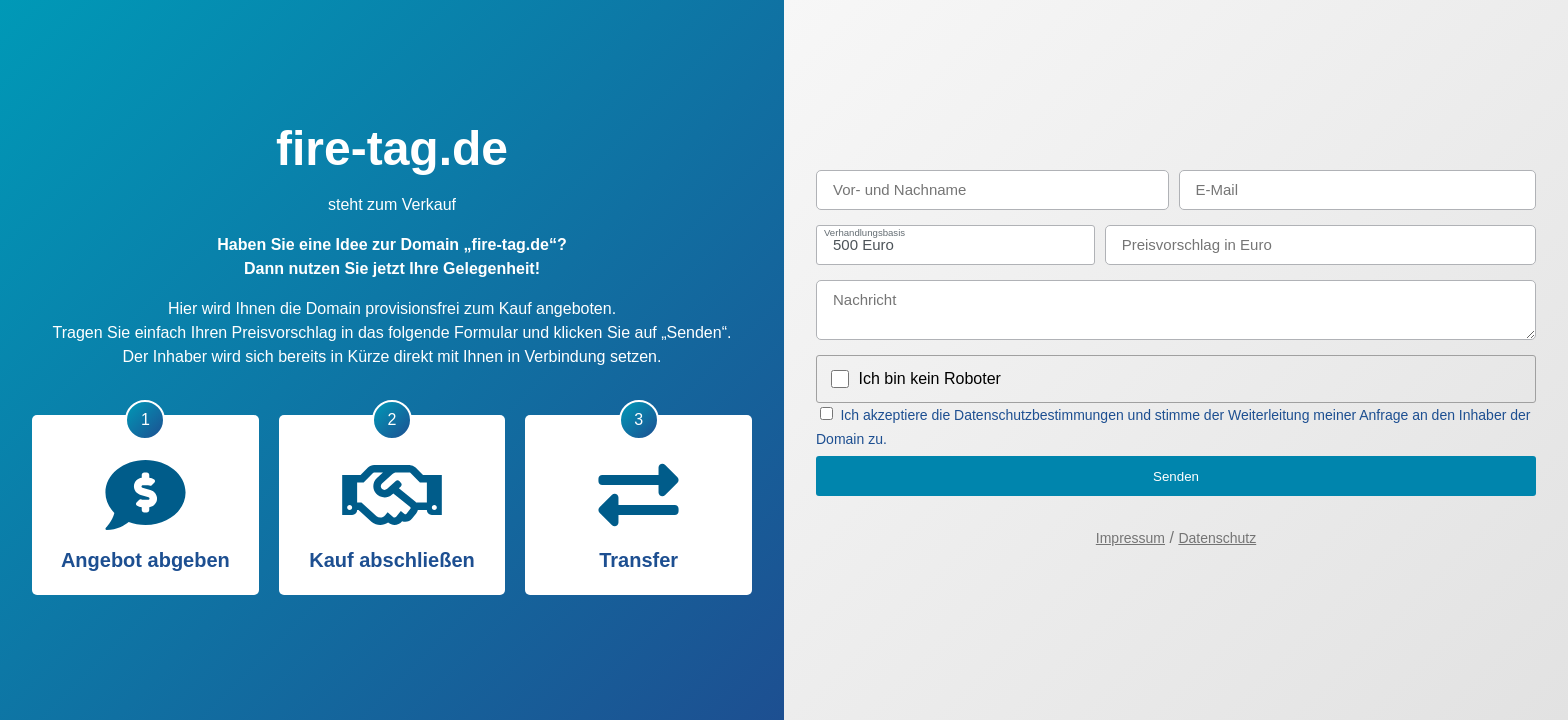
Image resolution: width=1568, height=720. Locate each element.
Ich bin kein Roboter (930, 378)
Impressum (1130, 538)
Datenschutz (1217, 538)
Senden (1176, 476)
